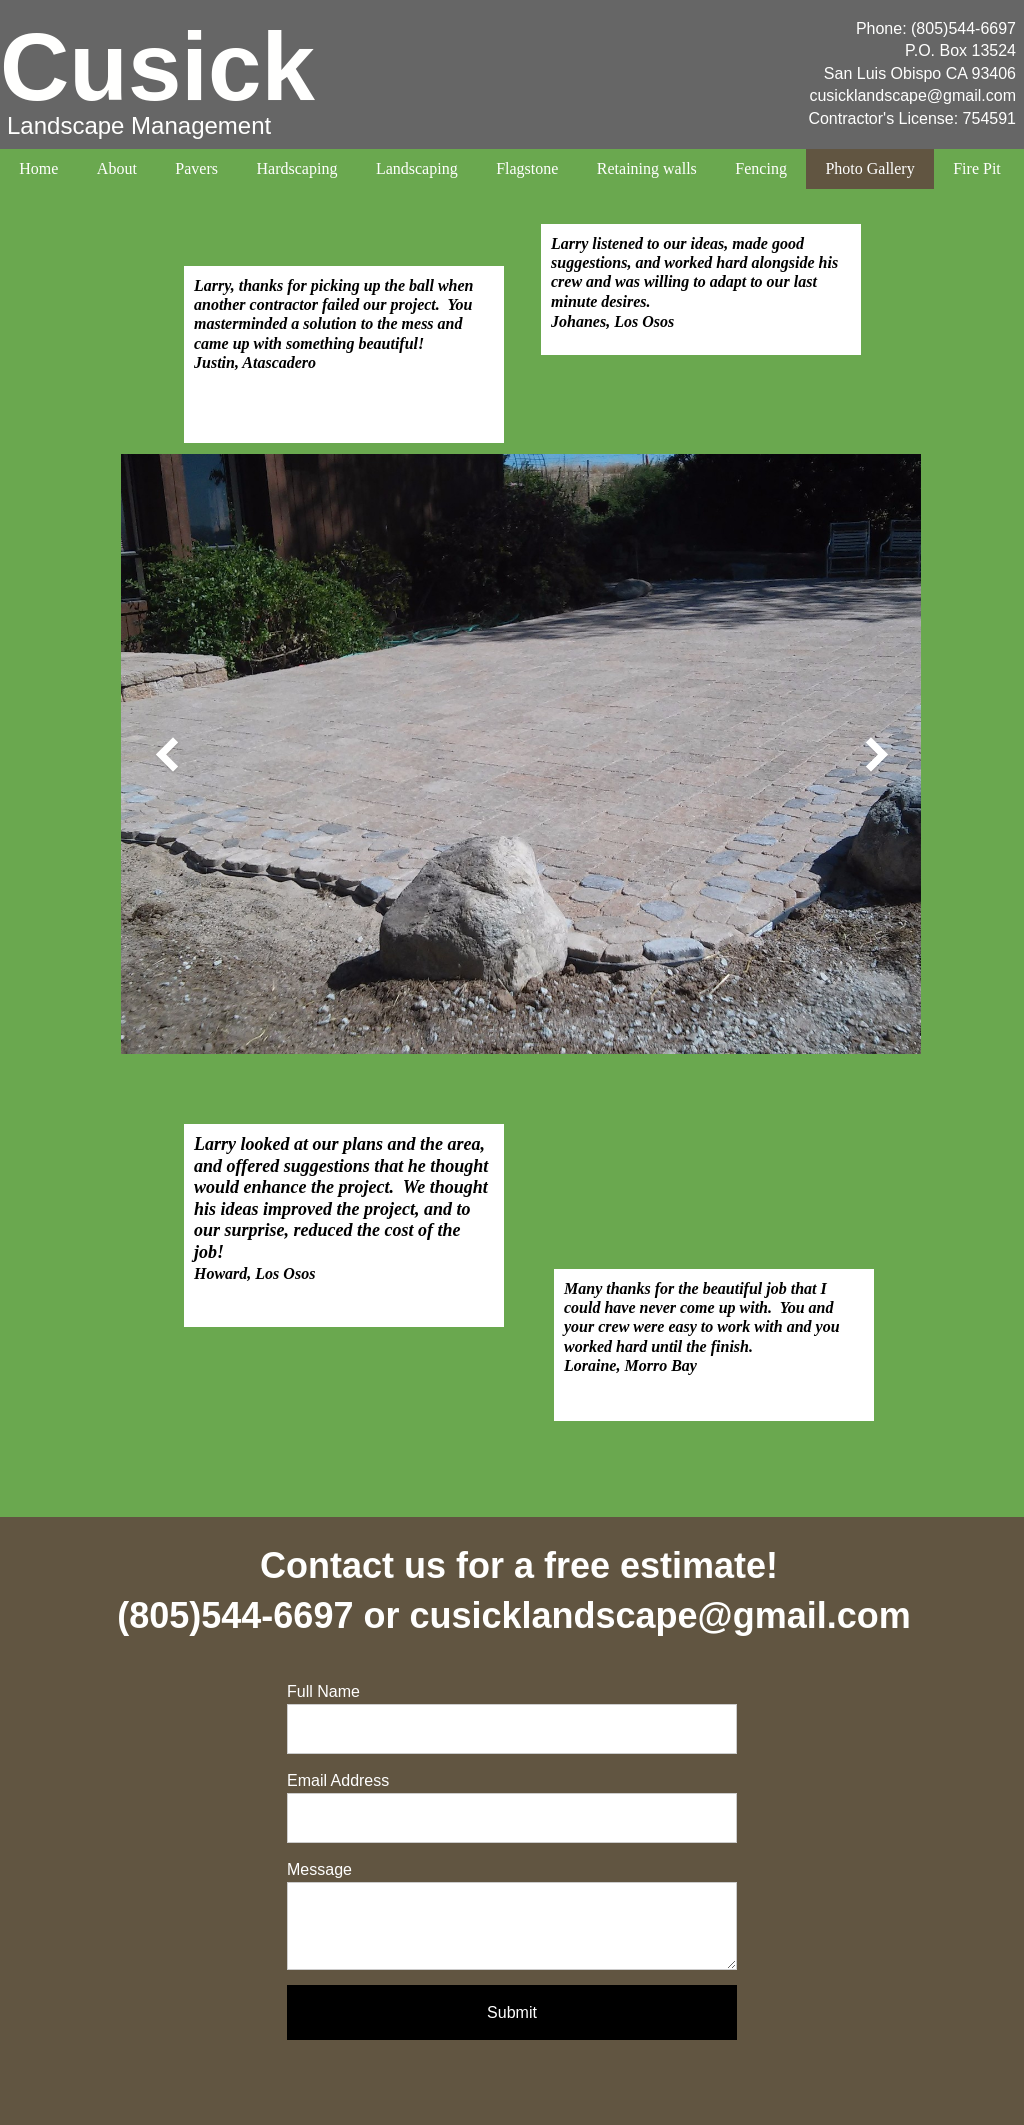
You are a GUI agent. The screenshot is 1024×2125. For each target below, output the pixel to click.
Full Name (323, 1691)
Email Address (338, 1780)
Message (319, 1869)
